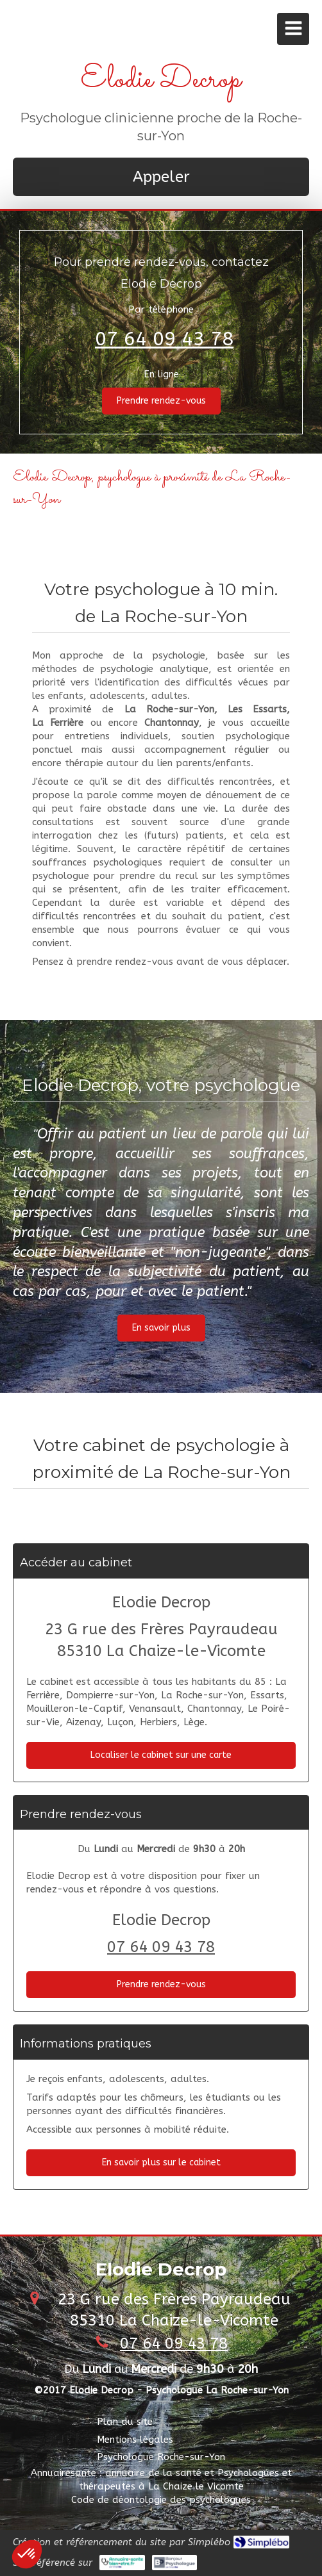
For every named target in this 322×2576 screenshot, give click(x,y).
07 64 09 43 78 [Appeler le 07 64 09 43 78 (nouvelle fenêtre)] (164, 338)
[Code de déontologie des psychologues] (161, 2500)
